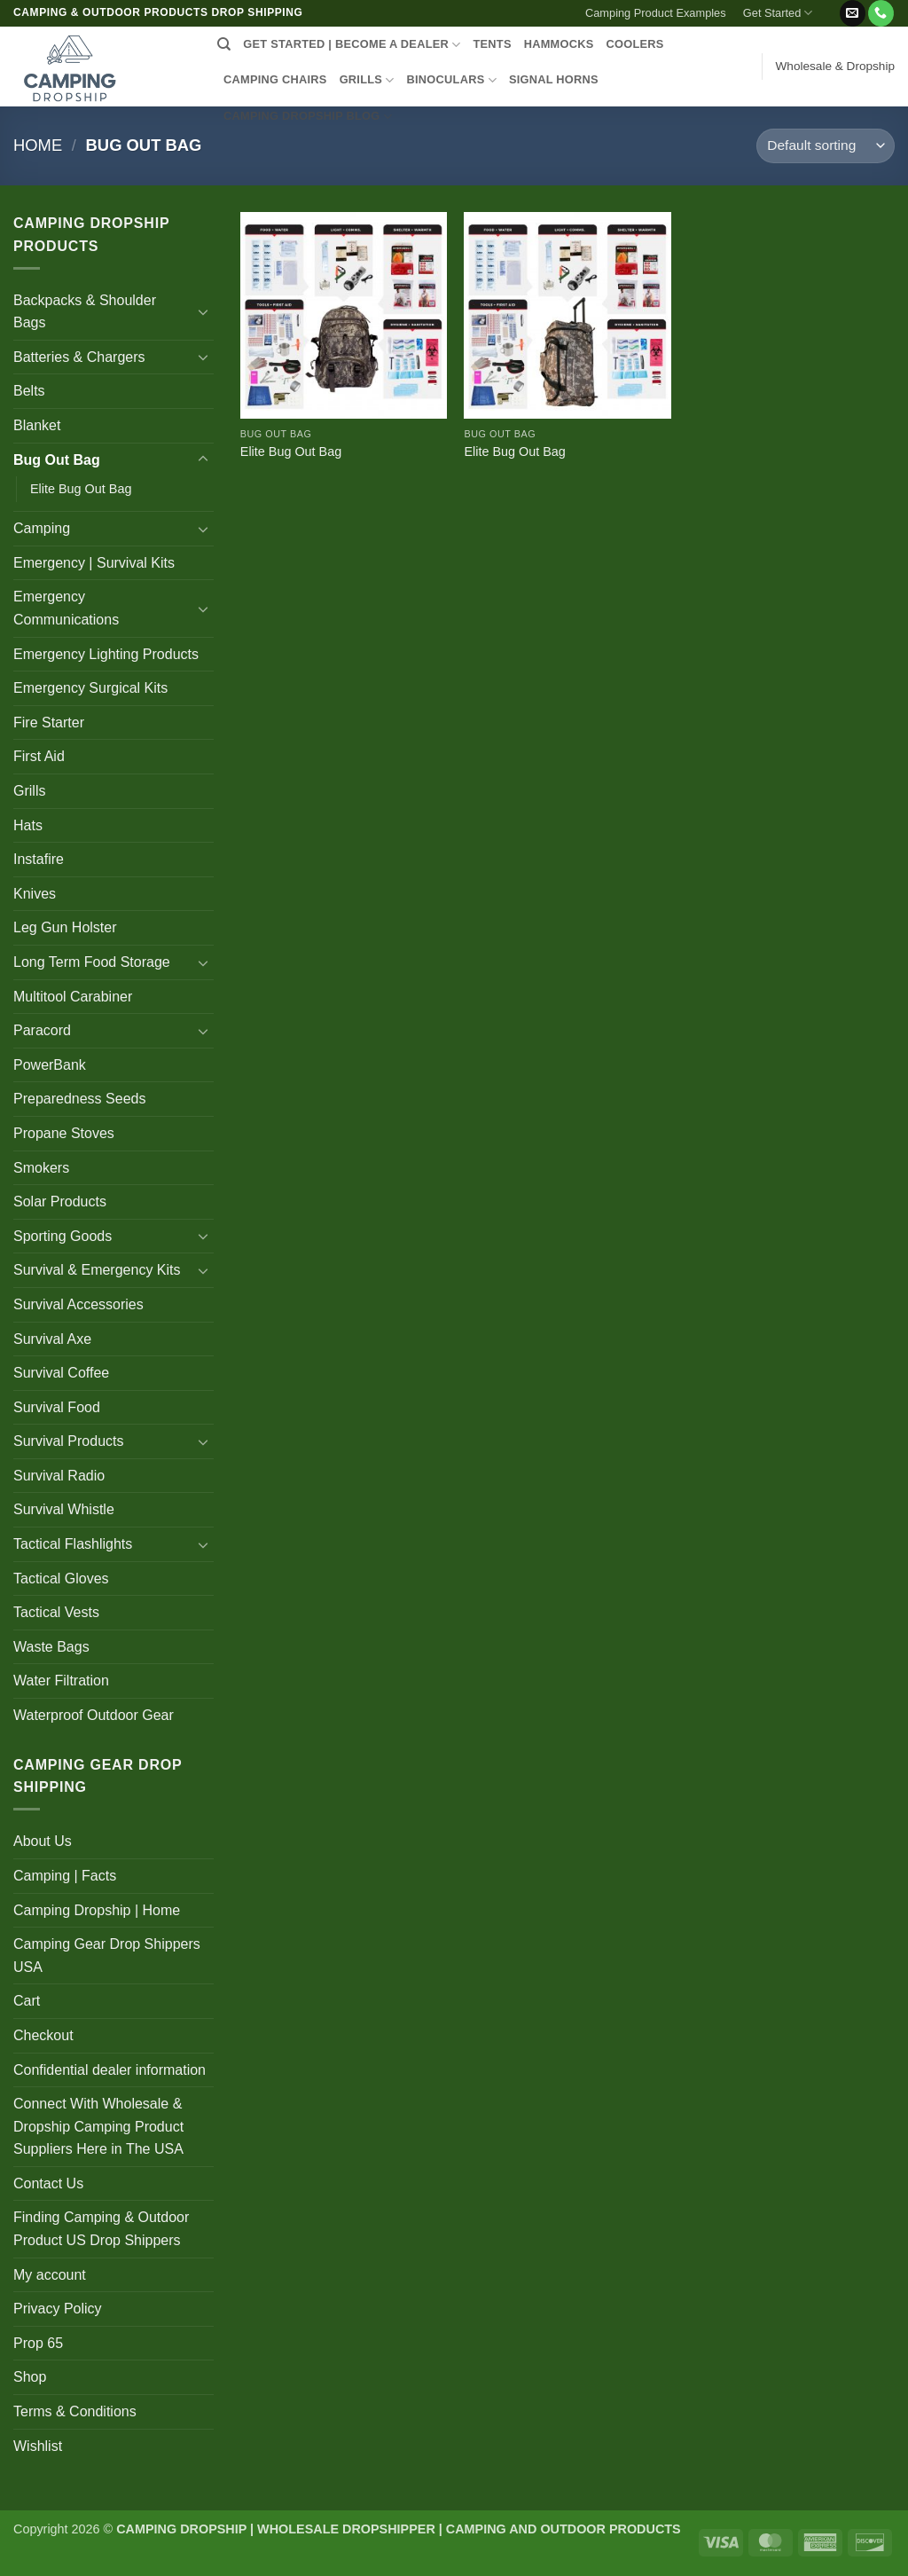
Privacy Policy (57, 2308)
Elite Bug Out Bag (80, 489)
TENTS (492, 44)
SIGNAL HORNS (554, 79)
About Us (42, 1841)
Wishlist (37, 2446)
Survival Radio (59, 1475)
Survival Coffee (61, 1372)
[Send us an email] (852, 13)
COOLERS (635, 44)
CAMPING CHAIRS (275, 79)
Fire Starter (48, 722)
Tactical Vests (56, 1612)
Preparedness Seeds (79, 1098)
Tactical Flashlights (72, 1543)
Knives (34, 893)
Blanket (36, 425)
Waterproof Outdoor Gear (93, 1715)
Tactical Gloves (61, 1578)
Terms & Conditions (75, 2411)
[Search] (224, 44)
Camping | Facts (64, 1875)
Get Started (778, 12)
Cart (26, 2000)
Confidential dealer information (109, 2069)
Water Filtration (61, 1680)
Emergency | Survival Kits (94, 562)
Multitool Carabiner (72, 996)
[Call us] (881, 13)
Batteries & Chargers (79, 357)
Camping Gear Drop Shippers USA (106, 1955)
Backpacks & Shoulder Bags (84, 312)
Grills (29, 790)
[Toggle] (203, 311)
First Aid (39, 756)
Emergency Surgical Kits (90, 687)
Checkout (43, 2035)
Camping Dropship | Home (96, 1910)
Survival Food (56, 1407)
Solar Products (59, 1201)
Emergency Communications (66, 608)
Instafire (38, 859)
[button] (829, 6)
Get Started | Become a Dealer (351, 44)
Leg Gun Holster (65, 927)
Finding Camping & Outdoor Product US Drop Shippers (101, 2229)
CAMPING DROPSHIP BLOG (307, 116)
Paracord (42, 1030)
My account (49, 2274)
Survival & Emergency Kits (97, 1269)
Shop (29, 2376)
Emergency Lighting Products (106, 654)
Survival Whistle (63, 1509)
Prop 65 (38, 2343)
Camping (41, 528)
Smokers (41, 1167)
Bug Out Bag (56, 459)
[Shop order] (825, 146)
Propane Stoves (63, 1133)
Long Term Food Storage (91, 962)
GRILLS (367, 80)
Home (37, 145)
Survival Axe (52, 1339)
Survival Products (68, 1441)
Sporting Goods (62, 1236)
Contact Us (48, 2183)
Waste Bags (51, 1646)
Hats (28, 825)
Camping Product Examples (655, 13)
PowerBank (49, 1064)
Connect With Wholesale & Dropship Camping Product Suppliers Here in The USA (98, 2126)
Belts (29, 390)
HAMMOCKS (559, 44)
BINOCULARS (452, 80)
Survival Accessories (78, 1304)
